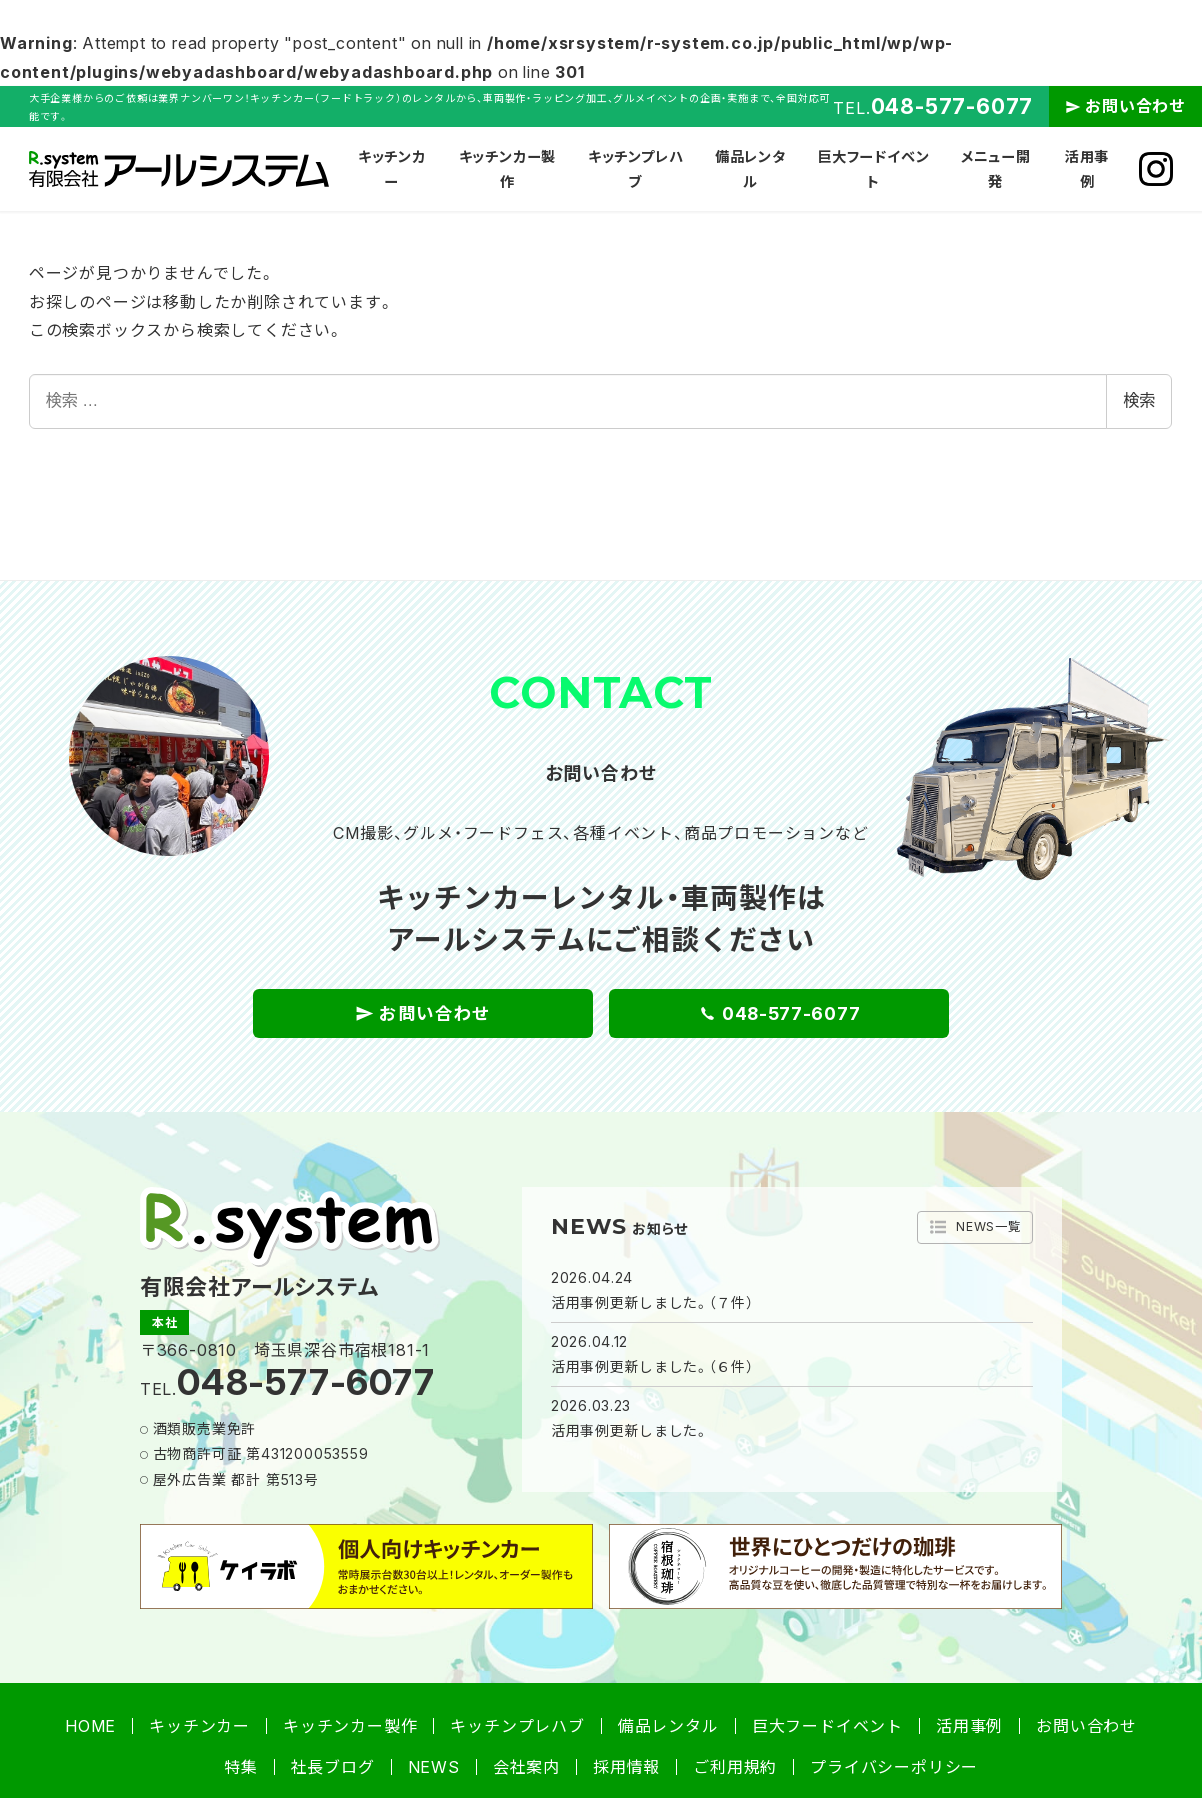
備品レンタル (668, 1726)
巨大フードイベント (827, 1726)
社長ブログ (333, 1767)
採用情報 (626, 1767)
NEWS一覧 (971, 1227)
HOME (90, 1726)
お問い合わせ (1135, 106)
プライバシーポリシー (894, 1767)
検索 (1139, 400)
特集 (241, 1767)
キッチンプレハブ (517, 1726)
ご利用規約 (735, 1767)
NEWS (434, 1767)
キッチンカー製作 (350, 1726)
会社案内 (526, 1767)
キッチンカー (199, 1726)
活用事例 (969, 1726)
